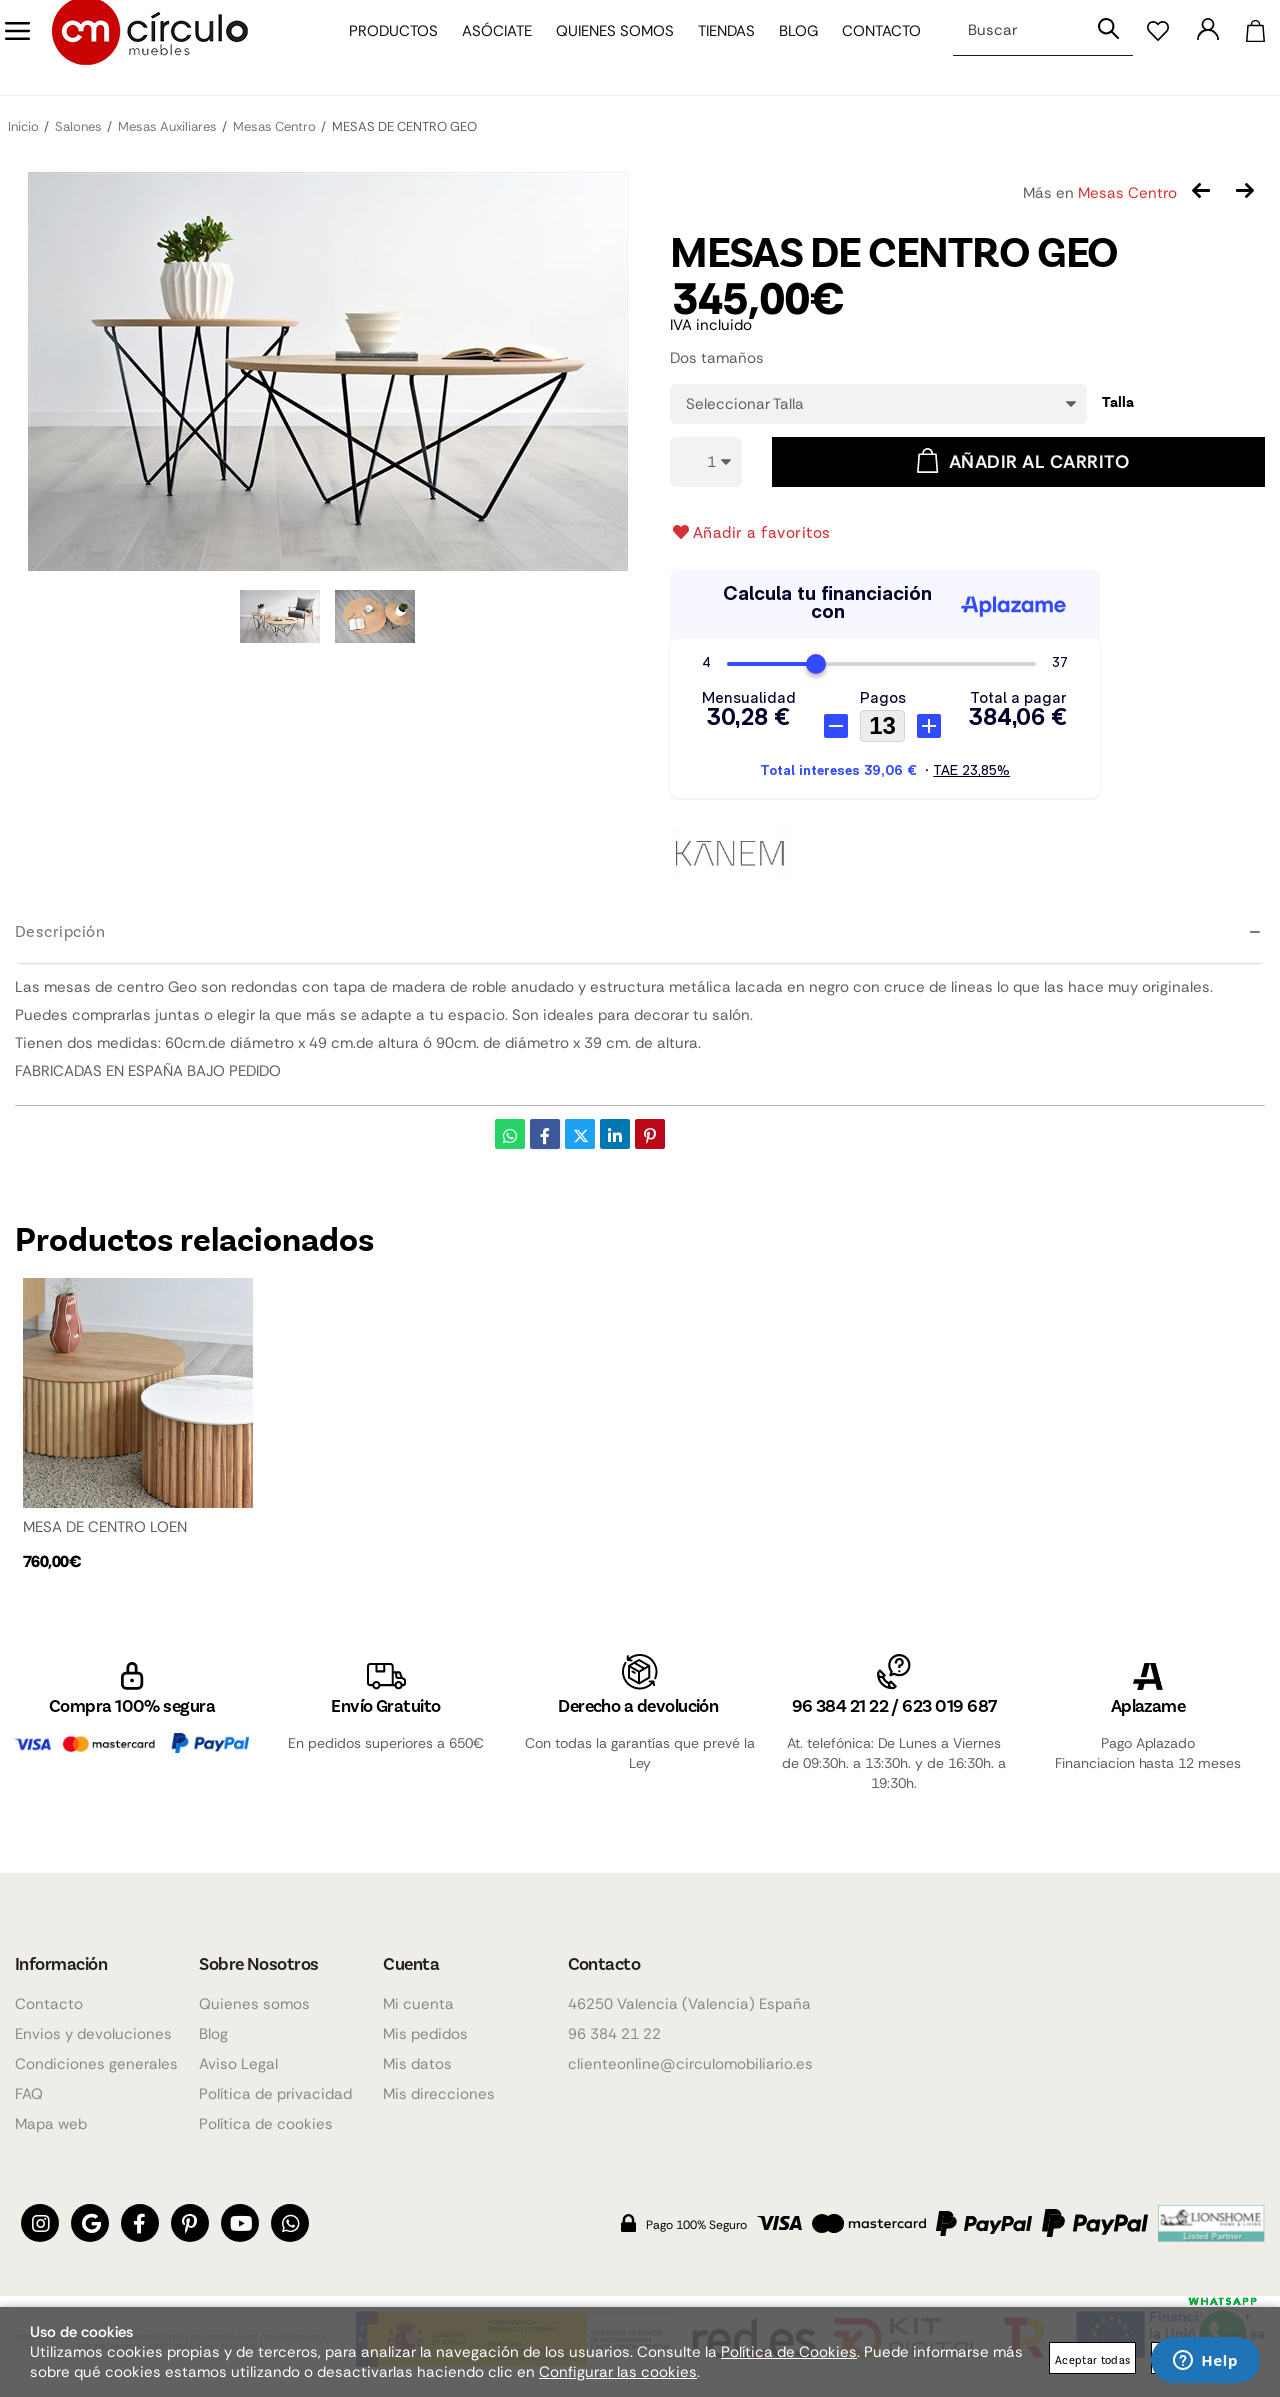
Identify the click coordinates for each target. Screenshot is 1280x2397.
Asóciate (485, 48)
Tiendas (714, 48)
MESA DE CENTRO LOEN (105, 1527)
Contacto (869, 48)
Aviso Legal (238, 2065)
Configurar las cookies (618, 2372)
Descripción (60, 930)
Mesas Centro (1127, 193)
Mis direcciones (439, 2095)
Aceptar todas (1092, 2359)
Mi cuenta (418, 2005)
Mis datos (417, 2065)
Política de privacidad (275, 2095)
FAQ (29, 2095)
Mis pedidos (425, 2035)
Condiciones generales (96, 2065)
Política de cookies (266, 2125)
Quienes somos (603, 48)
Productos (381, 48)
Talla (1118, 402)
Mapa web (51, 2125)
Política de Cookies (789, 2352)
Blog (786, 48)
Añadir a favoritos (750, 532)
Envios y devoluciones (93, 2035)
